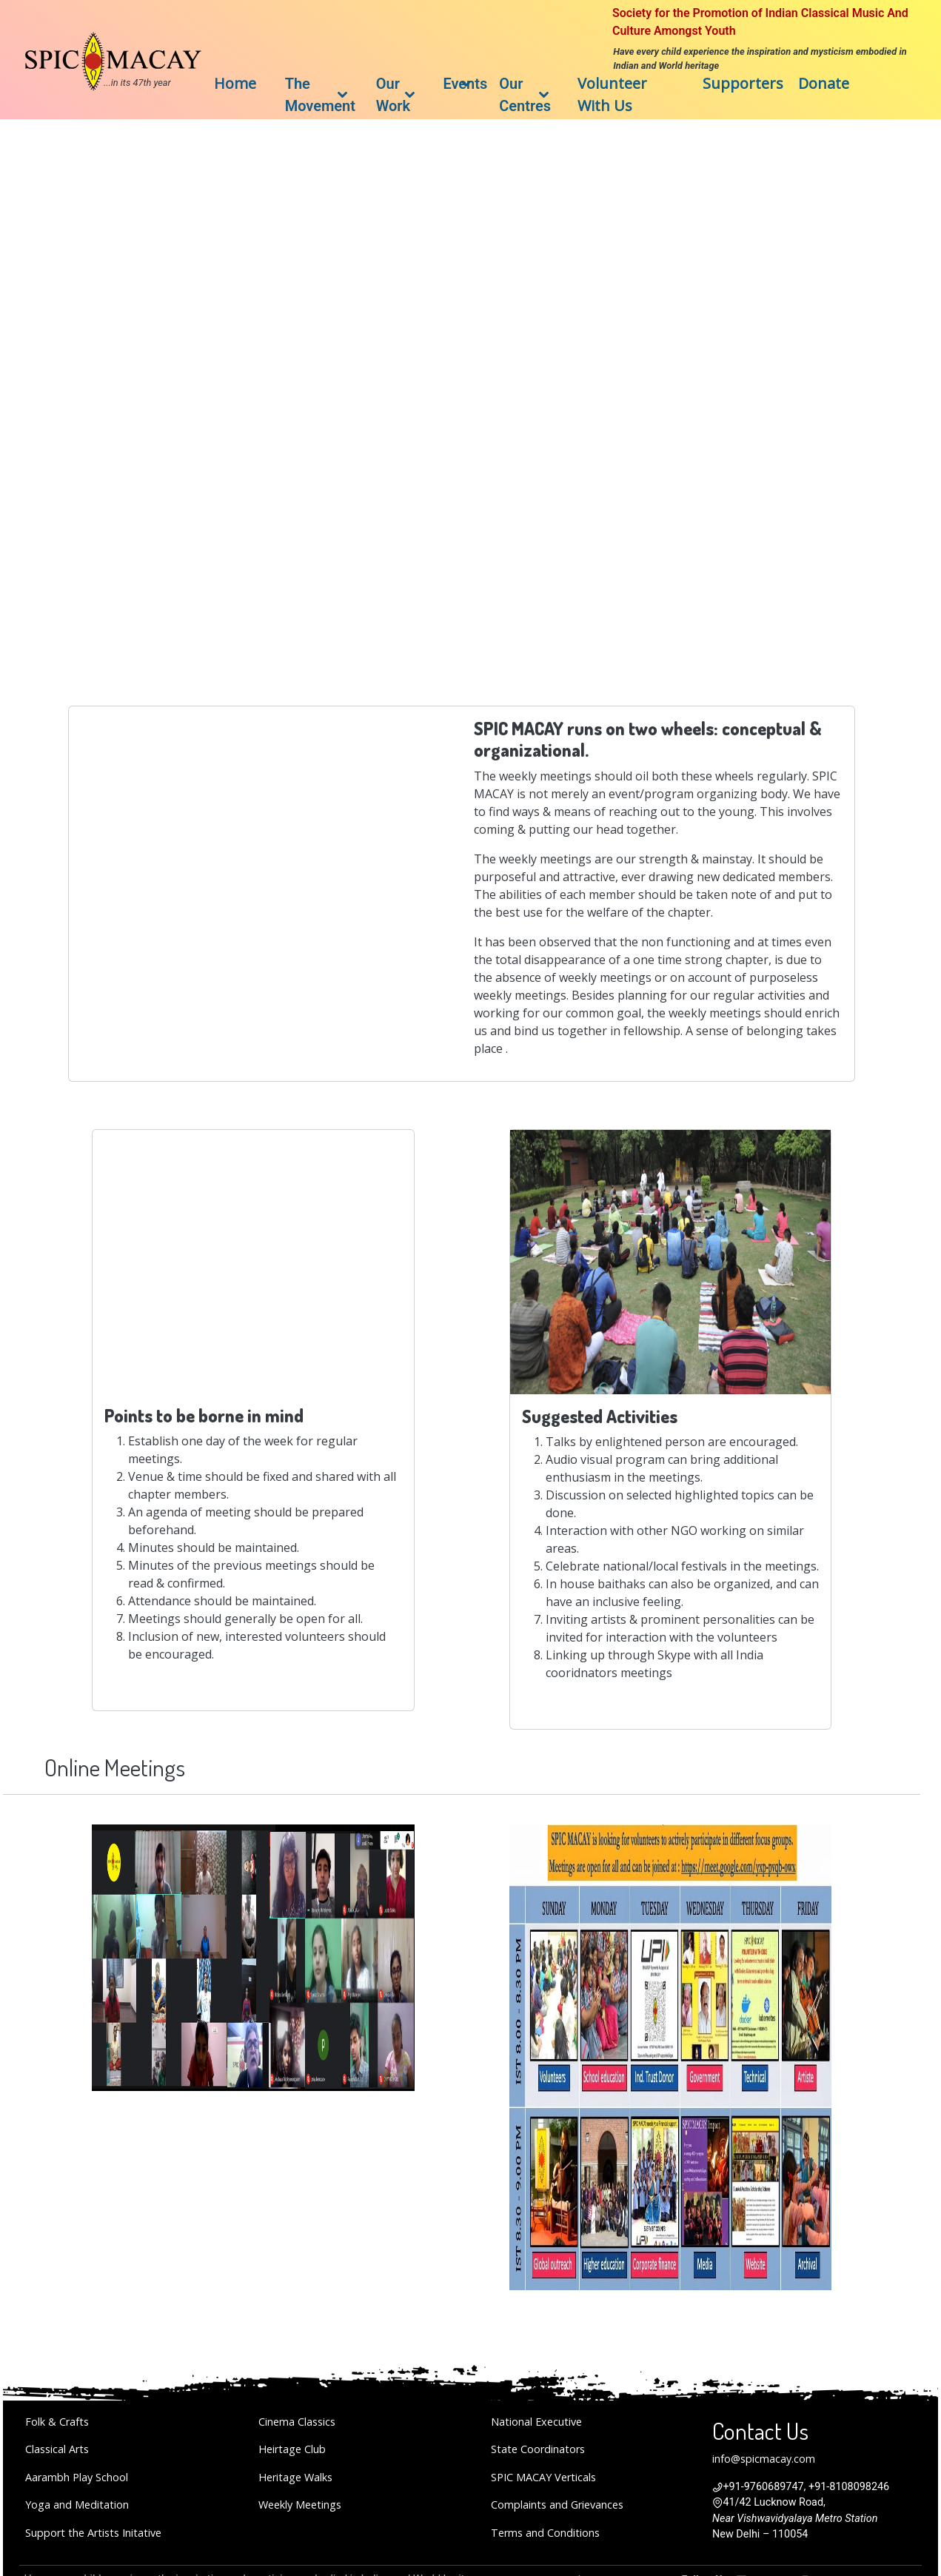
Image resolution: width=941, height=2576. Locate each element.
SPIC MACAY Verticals (543, 2477)
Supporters (743, 83)
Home (235, 83)
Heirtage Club (292, 2449)
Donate (823, 83)
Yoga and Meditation (77, 2505)
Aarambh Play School (76, 2477)
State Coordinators (538, 2449)
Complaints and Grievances (557, 2505)
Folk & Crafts (57, 2422)
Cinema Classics (296, 2422)
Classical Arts (57, 2449)
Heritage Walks (295, 2477)
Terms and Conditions (545, 2533)
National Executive (536, 2422)
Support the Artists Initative (93, 2533)
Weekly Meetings (299, 2505)
